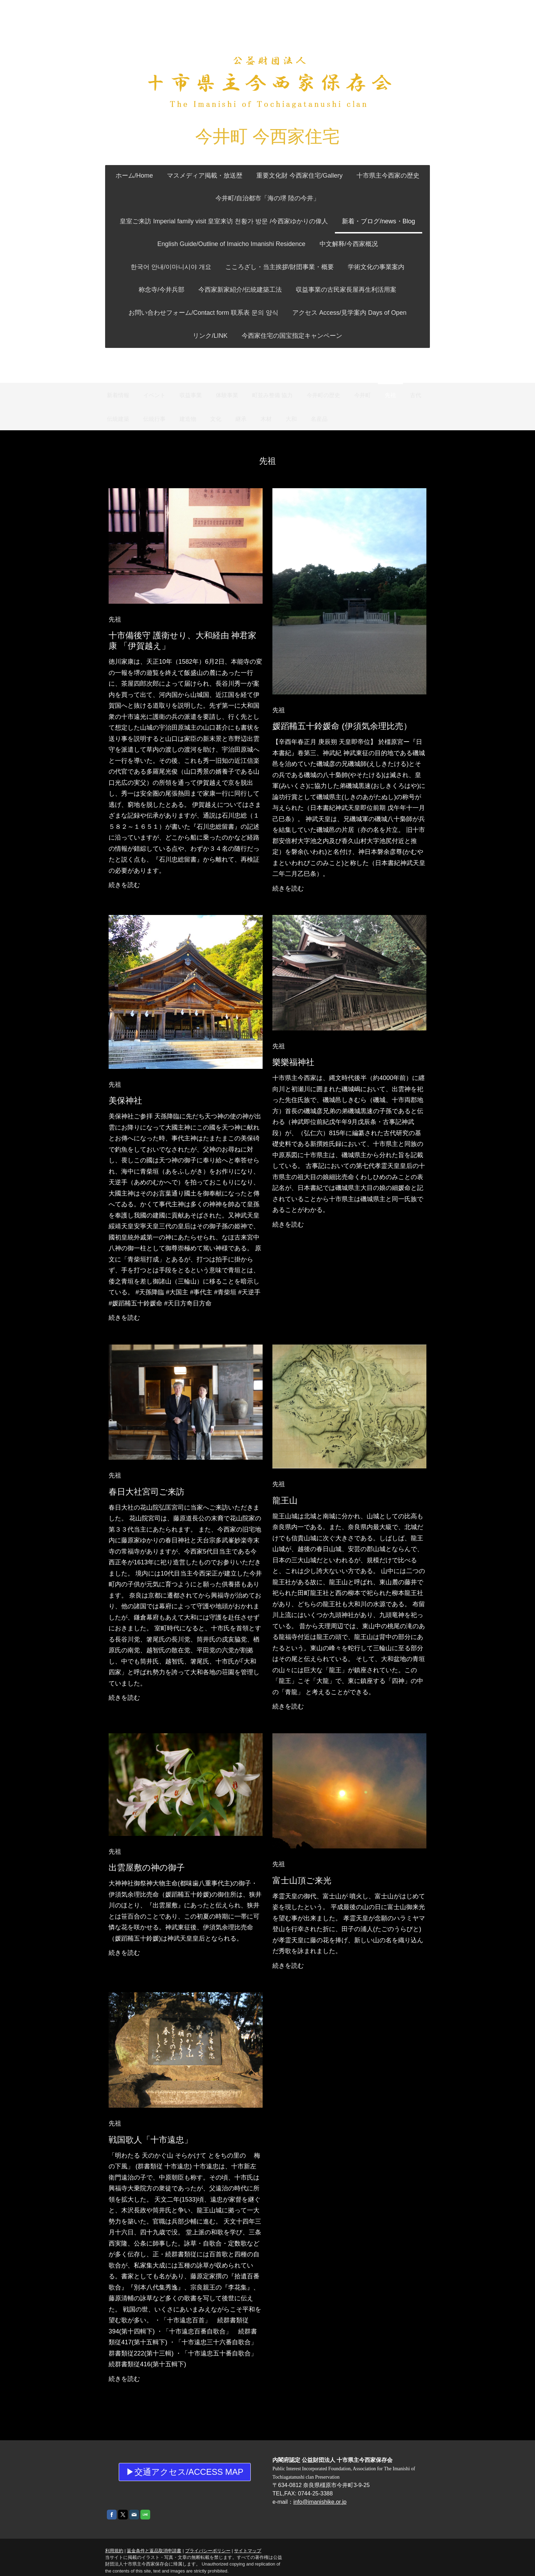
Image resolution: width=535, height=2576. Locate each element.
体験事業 (227, 395)
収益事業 (190, 395)
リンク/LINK (210, 335)
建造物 (187, 419)
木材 (266, 419)
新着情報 (118, 395)
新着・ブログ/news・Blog (378, 221)
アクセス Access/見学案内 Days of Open (349, 312)
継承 (241, 419)
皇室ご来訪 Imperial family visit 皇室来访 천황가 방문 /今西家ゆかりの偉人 (224, 221)
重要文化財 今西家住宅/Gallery (299, 175)
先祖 (390, 395)
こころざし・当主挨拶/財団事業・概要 (202, 266)
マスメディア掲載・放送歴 (204, 175)
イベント (154, 395)
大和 (291, 419)
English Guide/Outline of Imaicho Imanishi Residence (184, 243)
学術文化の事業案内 (299, 266)
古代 (415, 395)
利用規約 (109, 2530)
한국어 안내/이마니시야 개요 (384, 243)
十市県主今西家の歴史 (388, 175)
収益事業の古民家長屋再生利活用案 (316, 289)
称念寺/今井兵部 (364, 266)
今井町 (362, 395)
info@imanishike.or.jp (319, 2482)
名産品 (319, 419)
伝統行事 (154, 419)
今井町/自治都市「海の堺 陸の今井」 (267, 198)
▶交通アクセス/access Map (182, 2451)
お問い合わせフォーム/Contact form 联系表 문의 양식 (203, 312)
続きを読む (119, 877)
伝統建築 (118, 419)
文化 (215, 419)
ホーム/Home (134, 175)
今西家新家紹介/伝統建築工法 (210, 289)
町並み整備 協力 (272, 395)
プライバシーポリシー (202, 2530)
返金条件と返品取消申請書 (149, 2530)
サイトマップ (242, 2530)
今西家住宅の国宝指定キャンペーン (292, 335)
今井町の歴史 (323, 395)
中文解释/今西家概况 (301, 243)
